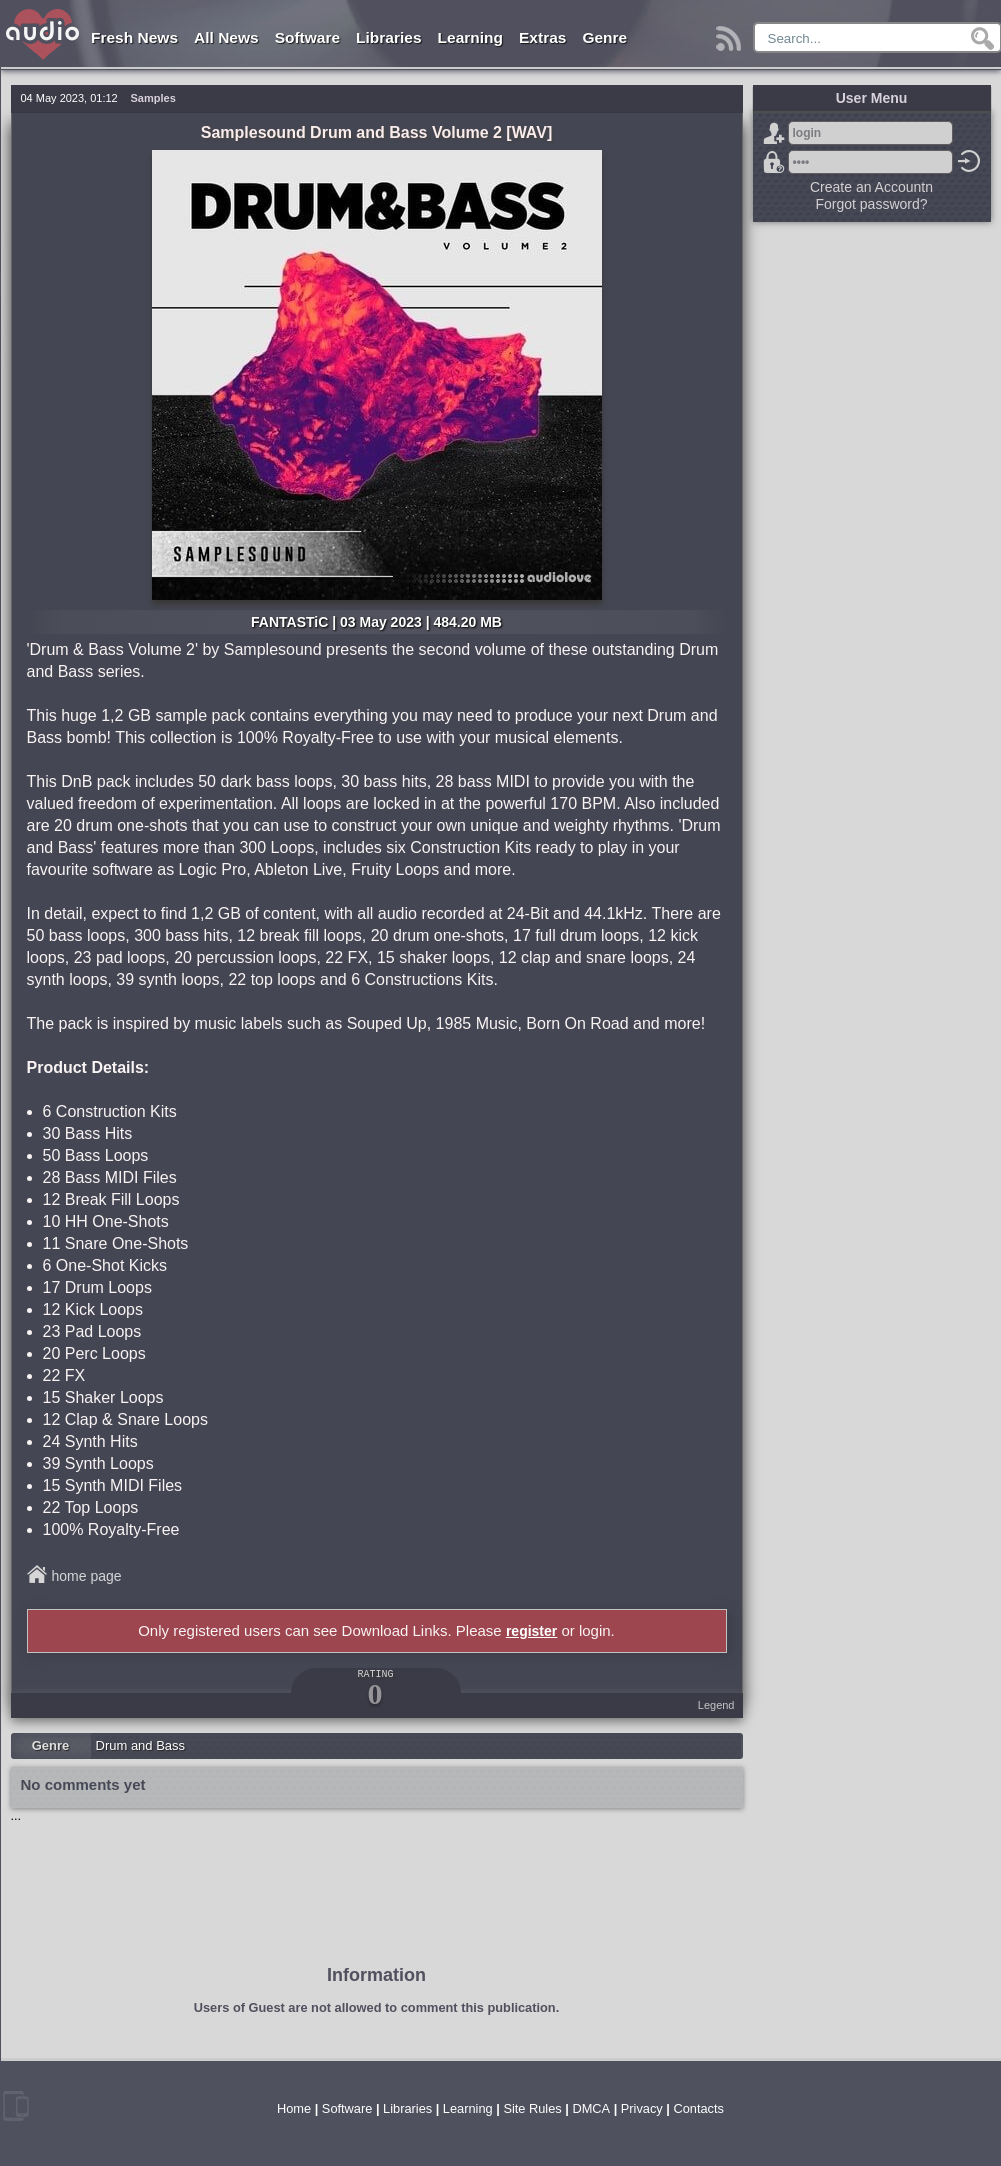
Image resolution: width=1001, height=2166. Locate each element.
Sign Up (774, 133)
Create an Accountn (871, 187)
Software (307, 37)
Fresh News (134, 37)
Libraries (388, 37)
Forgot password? (774, 162)
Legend (716, 1705)
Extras (542, 37)
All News (226, 37)
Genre (604, 37)
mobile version (16, 2106)
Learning (470, 37)
